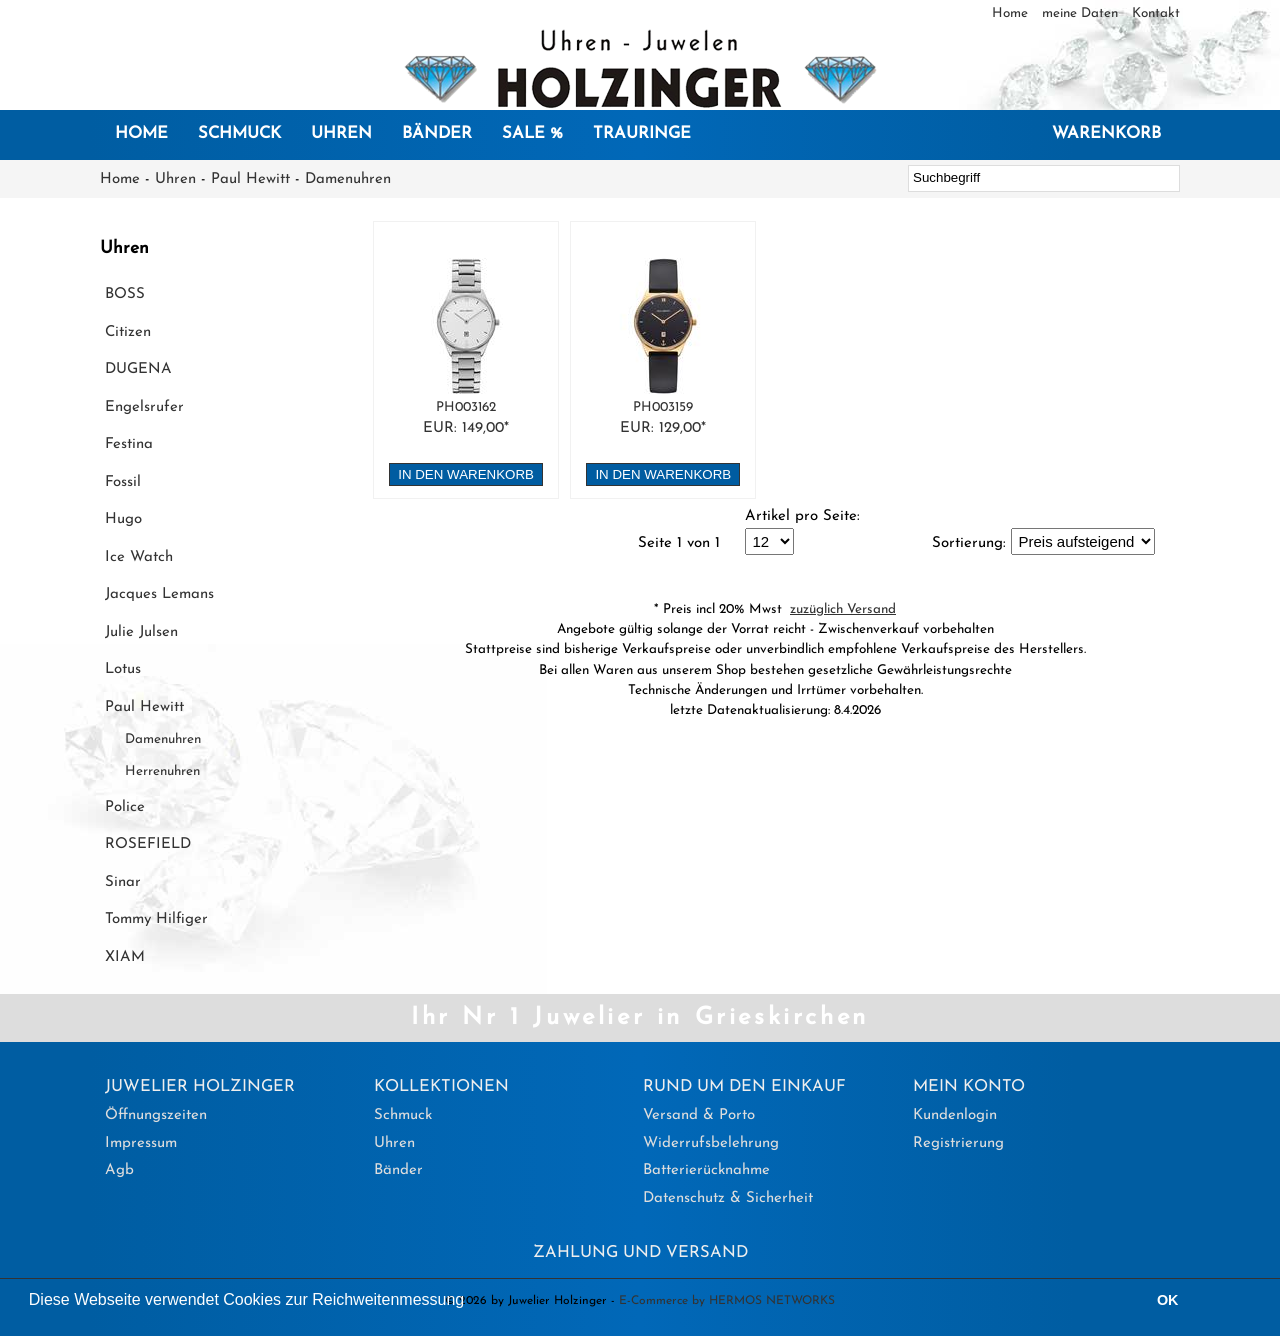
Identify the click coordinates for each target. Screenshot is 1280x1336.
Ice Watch (139, 557)
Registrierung (958, 1143)
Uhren (341, 134)
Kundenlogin (955, 1115)
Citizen (128, 332)
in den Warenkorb (466, 474)
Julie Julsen (141, 632)
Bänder (437, 134)
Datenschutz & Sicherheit (728, 1198)
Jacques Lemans (159, 594)
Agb (119, 1170)
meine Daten (1082, 13)
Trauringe (642, 134)
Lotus (123, 669)
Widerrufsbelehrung (711, 1143)
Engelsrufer (144, 407)
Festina (129, 444)
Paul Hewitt (250, 179)
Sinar (123, 882)
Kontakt (1156, 13)
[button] (472, 1302)
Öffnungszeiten (156, 1115)
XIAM (125, 957)
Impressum (141, 1143)
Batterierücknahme (706, 1170)
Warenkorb (1106, 134)
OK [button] (1168, 1300)
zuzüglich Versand (843, 609)
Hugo (123, 519)
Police (125, 807)
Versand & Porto (699, 1115)
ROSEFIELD (148, 844)
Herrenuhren (162, 771)
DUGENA (138, 369)
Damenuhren (348, 179)
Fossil (123, 482)
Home (1012, 13)
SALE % (532, 134)
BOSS (125, 294)
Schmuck (239, 134)
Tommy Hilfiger (156, 919)
